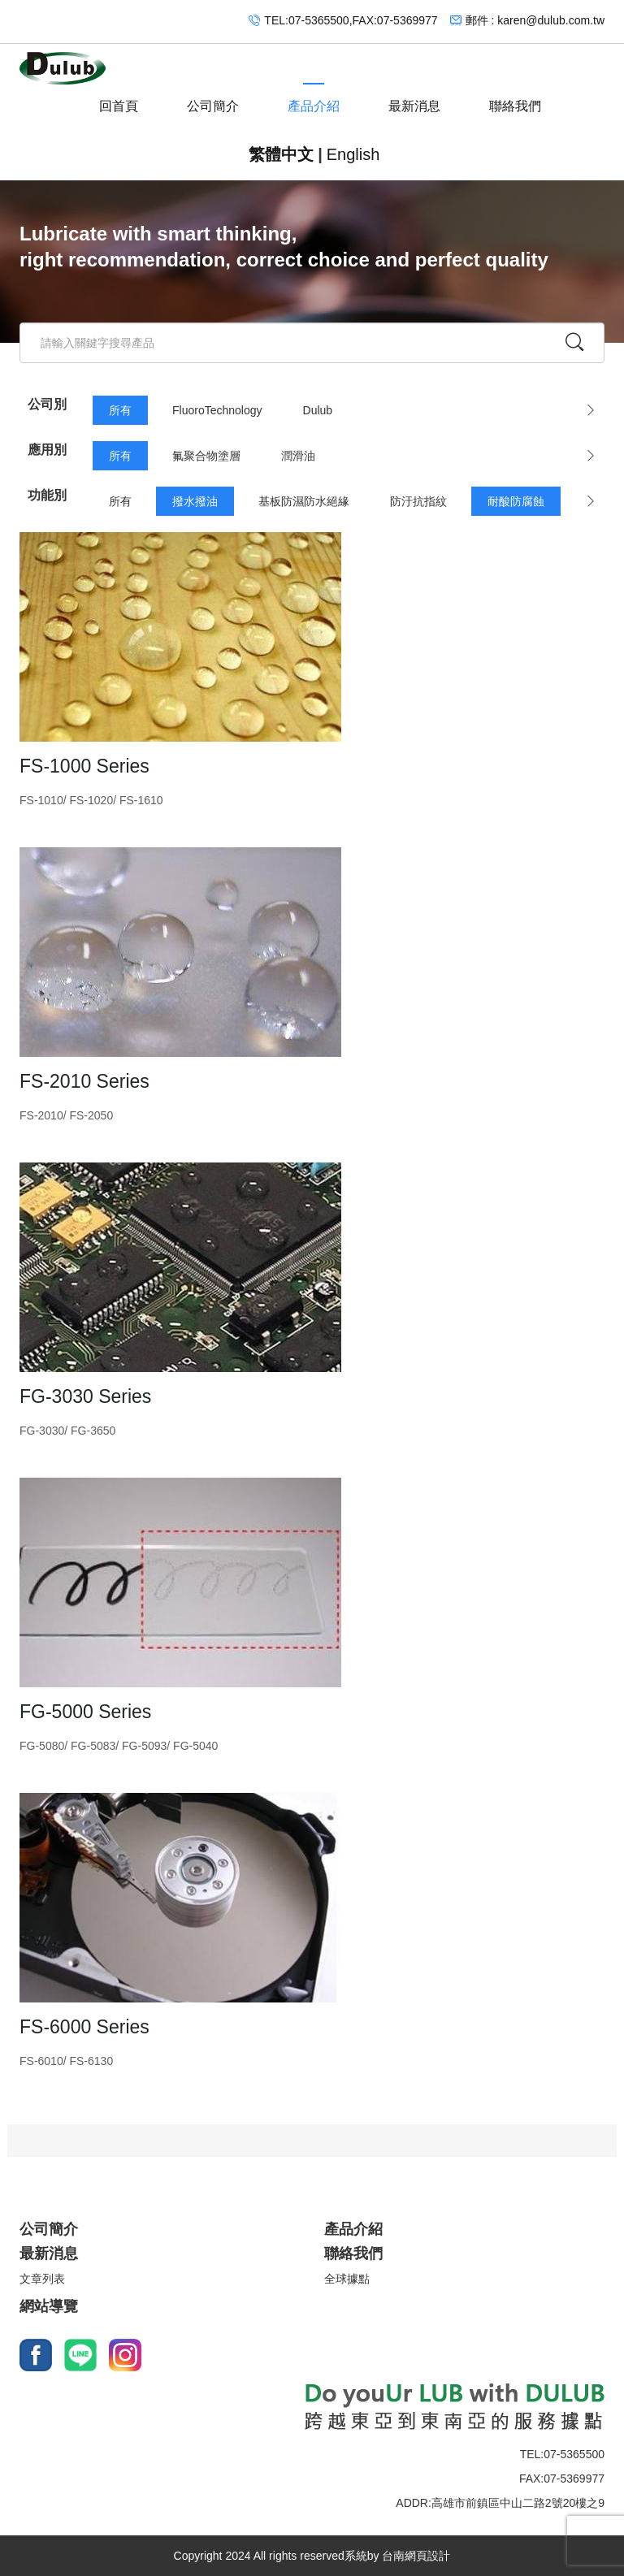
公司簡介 (213, 98)
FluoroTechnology (217, 410)
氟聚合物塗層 (206, 455)
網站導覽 (49, 2306)
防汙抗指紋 (418, 501)
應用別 (47, 450)
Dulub (318, 410)
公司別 (47, 404)
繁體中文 (281, 154)
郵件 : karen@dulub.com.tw (535, 20)
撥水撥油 (195, 501)
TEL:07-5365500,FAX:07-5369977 (350, 20)
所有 (120, 410)
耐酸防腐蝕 (516, 501)
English (353, 154)
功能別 (47, 495)
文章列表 (42, 2278)
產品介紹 (314, 98)
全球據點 (347, 2278)
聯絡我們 (515, 98)
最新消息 (414, 98)
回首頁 (118, 98)
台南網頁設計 (416, 2555)
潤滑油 (298, 455)
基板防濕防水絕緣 (303, 501)
